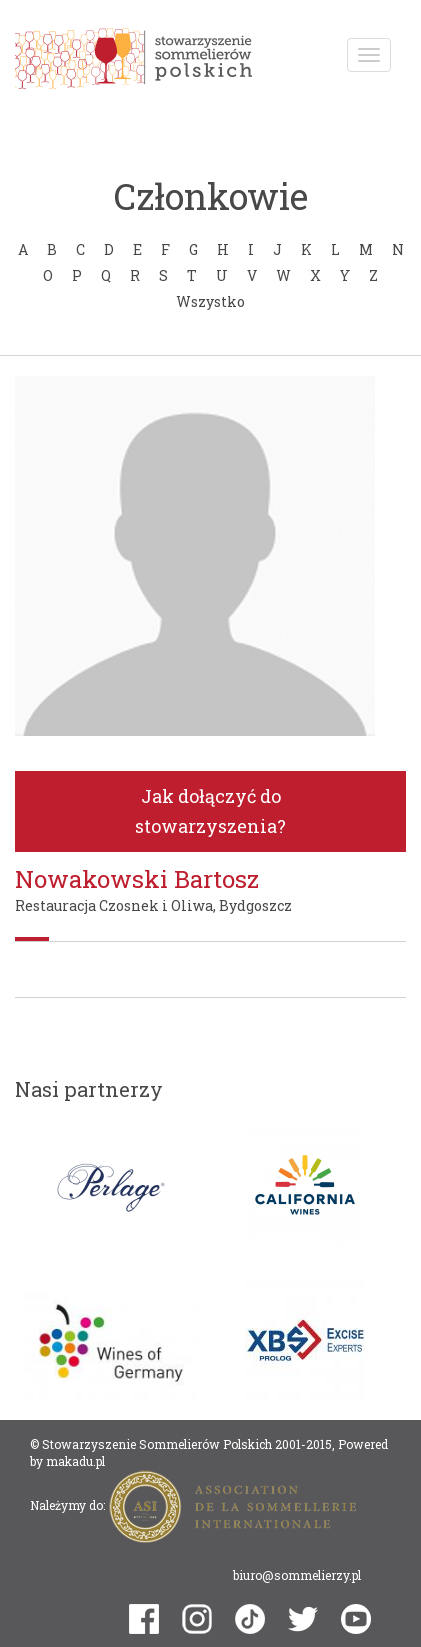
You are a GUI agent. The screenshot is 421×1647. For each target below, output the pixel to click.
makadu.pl (75, 1461)
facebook (144, 1619)
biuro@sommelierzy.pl (297, 1575)
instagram (197, 1619)
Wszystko (210, 301)
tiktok (250, 1619)
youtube (356, 1619)
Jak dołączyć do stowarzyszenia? (210, 811)
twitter (303, 1619)
